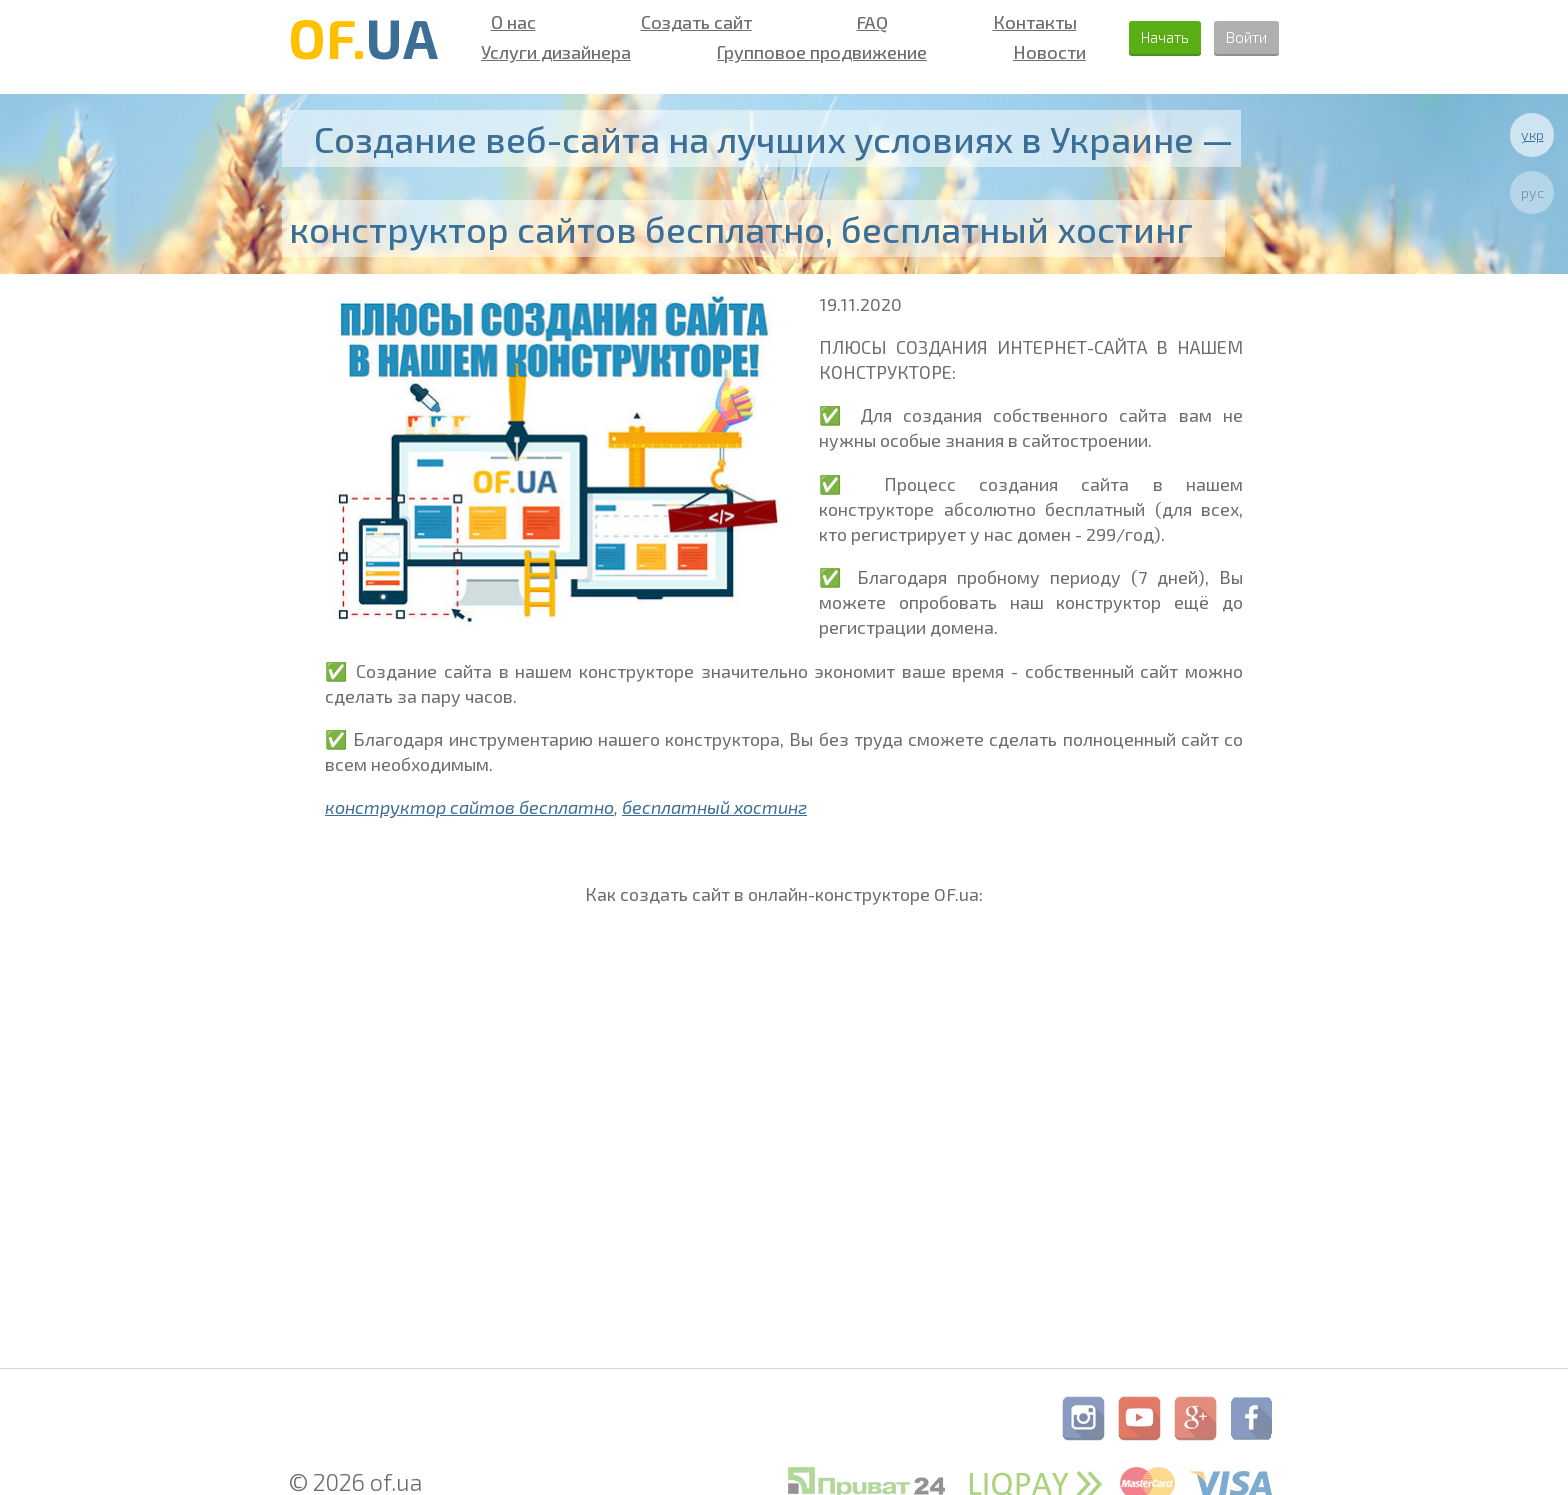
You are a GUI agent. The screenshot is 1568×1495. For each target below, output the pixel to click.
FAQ (851, 22)
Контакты (1006, 22)
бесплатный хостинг (714, 807)
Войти (1239, 37)
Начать (1139, 37)
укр (1532, 134)
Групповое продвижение (806, 52)
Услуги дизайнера (551, 52)
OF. (363, 37)
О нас (508, 22)
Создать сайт (683, 22)
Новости (1022, 52)
